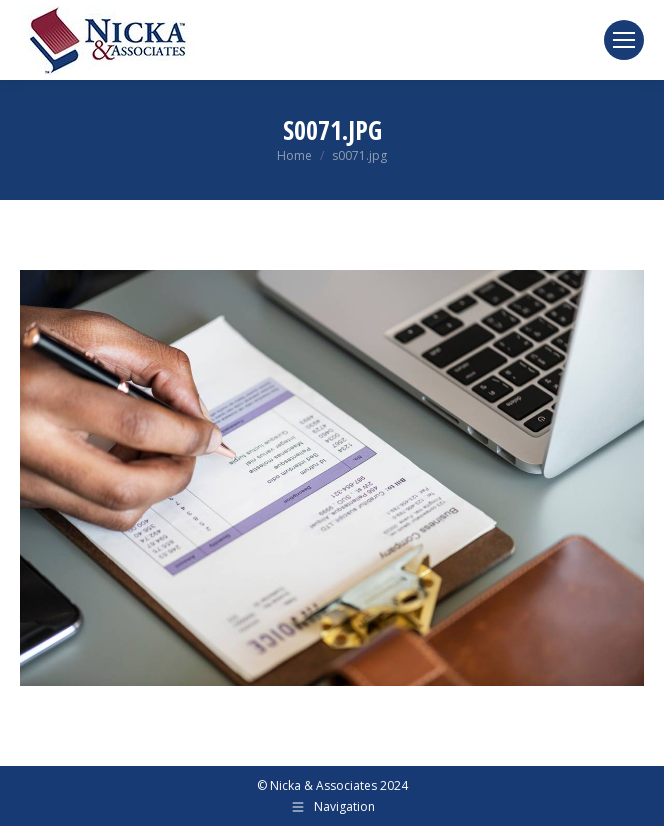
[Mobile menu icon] (624, 40)
